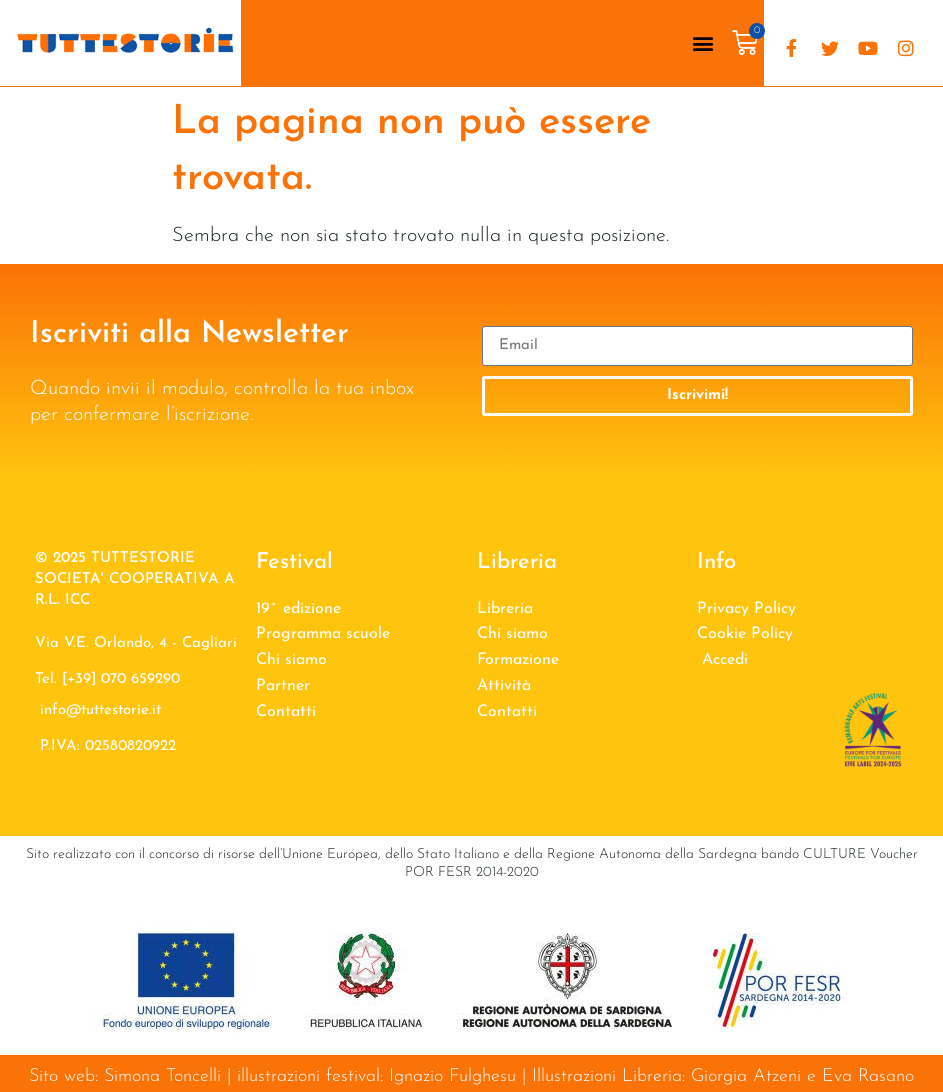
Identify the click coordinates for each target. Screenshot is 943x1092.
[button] (702, 43)
